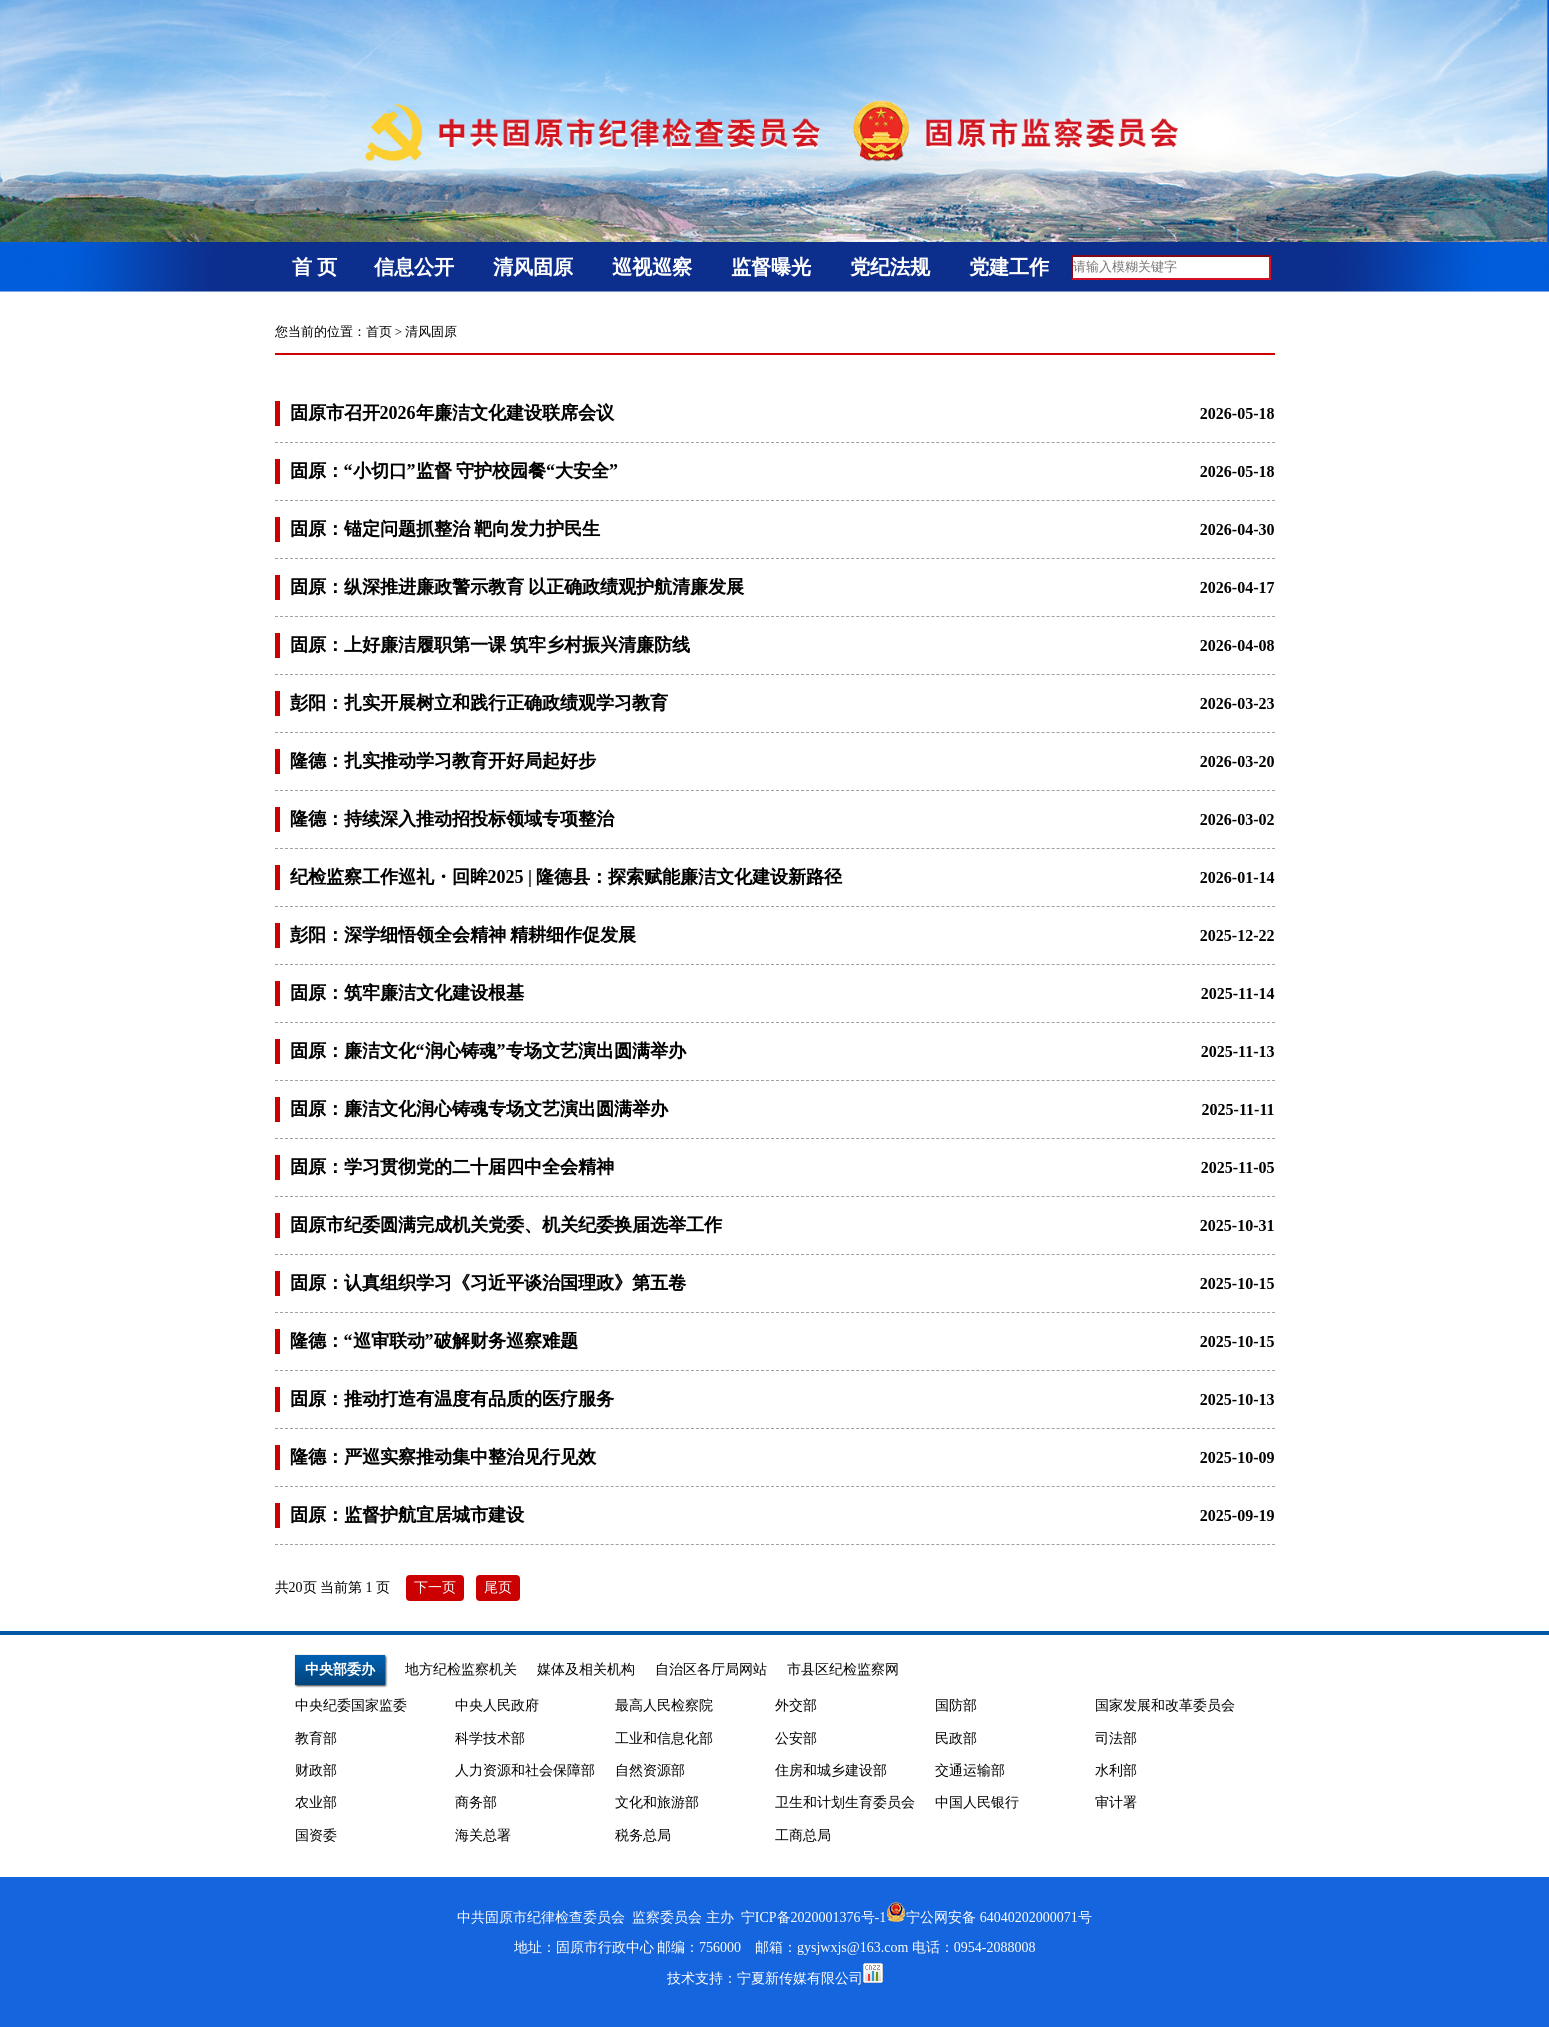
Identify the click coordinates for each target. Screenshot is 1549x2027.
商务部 (476, 1802)
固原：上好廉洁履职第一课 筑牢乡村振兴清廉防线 (490, 645)
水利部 (1116, 1770)
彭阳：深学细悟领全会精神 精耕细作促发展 (463, 935)
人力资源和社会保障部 (525, 1770)
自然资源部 (650, 1770)
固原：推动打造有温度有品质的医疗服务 (452, 1399)
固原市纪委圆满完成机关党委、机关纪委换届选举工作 (506, 1225)
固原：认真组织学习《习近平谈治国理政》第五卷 (488, 1283)
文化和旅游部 (657, 1802)
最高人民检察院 (664, 1705)
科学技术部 (490, 1738)
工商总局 (803, 1835)
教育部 (316, 1738)
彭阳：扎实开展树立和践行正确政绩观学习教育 (479, 703)
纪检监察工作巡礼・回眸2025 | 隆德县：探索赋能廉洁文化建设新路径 (566, 877)
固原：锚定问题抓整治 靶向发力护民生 (445, 529)
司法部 (1116, 1738)
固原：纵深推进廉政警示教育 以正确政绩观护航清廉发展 (517, 587)
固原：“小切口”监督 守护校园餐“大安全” (454, 471)
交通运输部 (970, 1770)
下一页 (435, 1587)
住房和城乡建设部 (831, 1770)
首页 (379, 331)
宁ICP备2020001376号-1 (813, 1917)
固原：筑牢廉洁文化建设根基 (407, 993)
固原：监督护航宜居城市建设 (407, 1515)
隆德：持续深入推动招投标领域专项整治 (452, 819)
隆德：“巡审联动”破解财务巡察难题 (434, 1341)
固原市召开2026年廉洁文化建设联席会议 (452, 413)
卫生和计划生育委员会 (845, 1802)
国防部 (956, 1705)
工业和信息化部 (664, 1738)
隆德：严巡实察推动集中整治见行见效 (443, 1457)
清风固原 (431, 331)
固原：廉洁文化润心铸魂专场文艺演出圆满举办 (479, 1109)
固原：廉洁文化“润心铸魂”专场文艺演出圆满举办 (488, 1051)
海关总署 (483, 1835)
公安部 (796, 1738)
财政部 (316, 1770)
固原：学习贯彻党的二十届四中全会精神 (452, 1167)
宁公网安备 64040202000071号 (989, 1917)
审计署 (1116, 1802)
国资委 (316, 1835)
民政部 (956, 1738)
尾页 (498, 1587)
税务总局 (643, 1835)
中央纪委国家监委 (351, 1705)
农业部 (316, 1802)
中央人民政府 (497, 1705)
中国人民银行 (977, 1802)
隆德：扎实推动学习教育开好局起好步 (443, 761)
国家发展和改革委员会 (1165, 1705)
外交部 (796, 1705)
